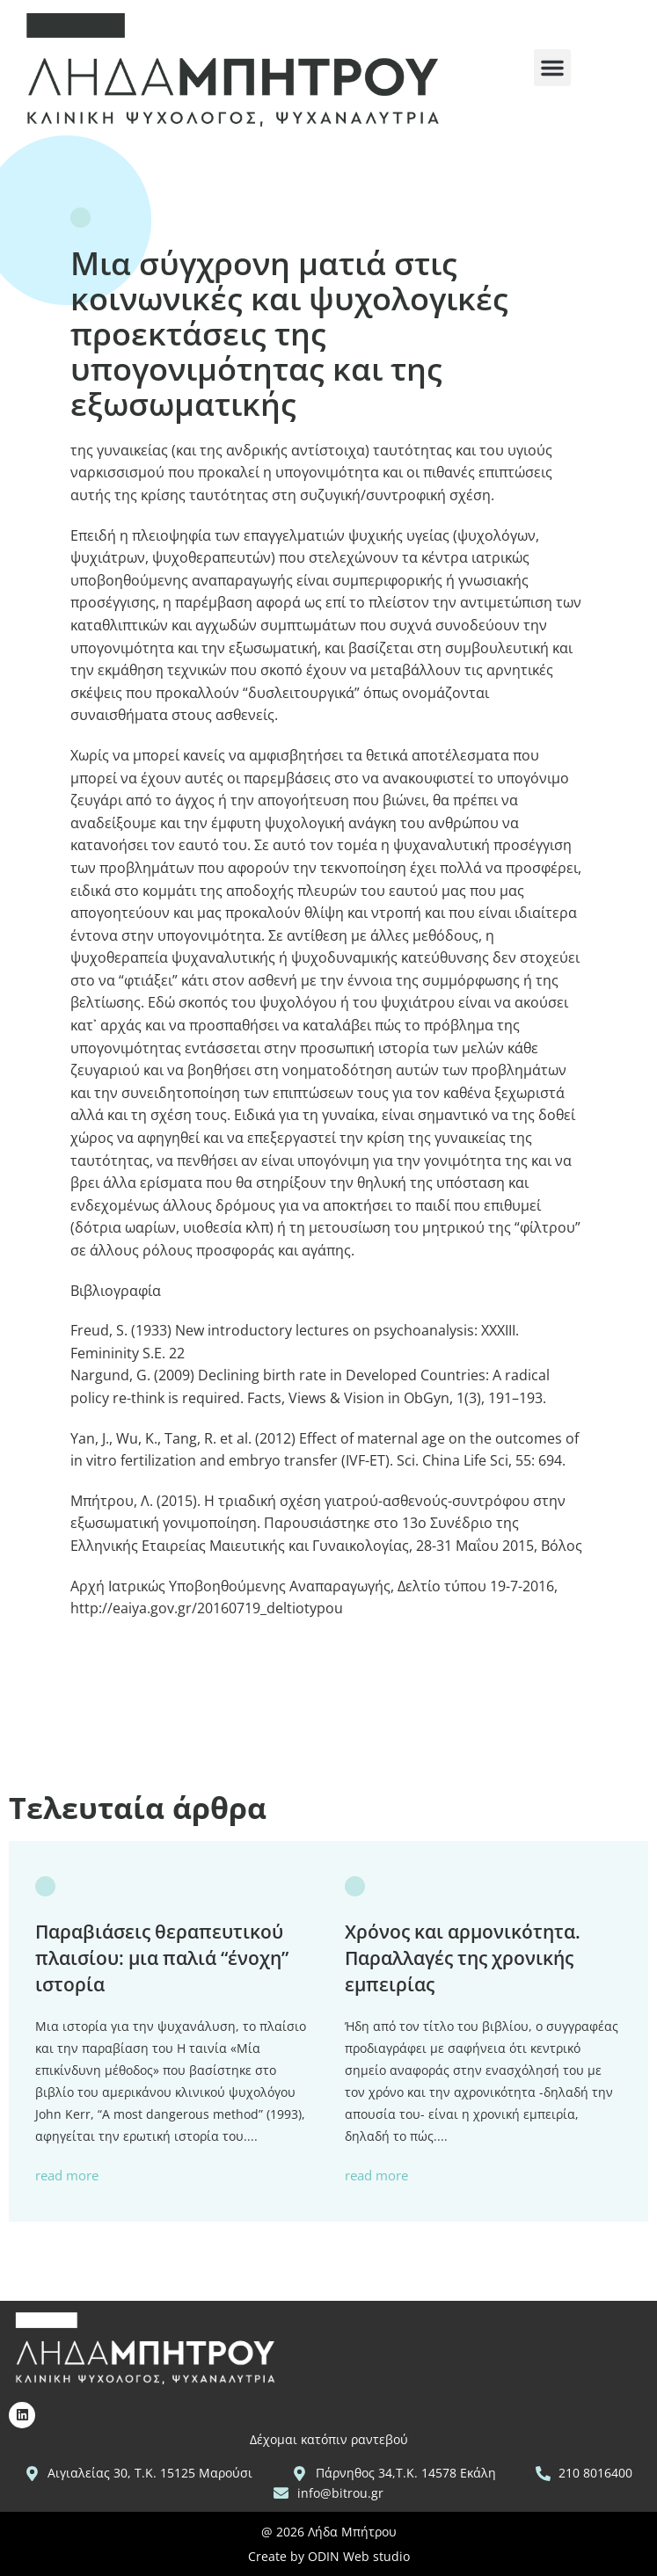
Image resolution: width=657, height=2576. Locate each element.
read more (67, 2175)
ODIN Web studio (359, 2556)
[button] (552, 67)
